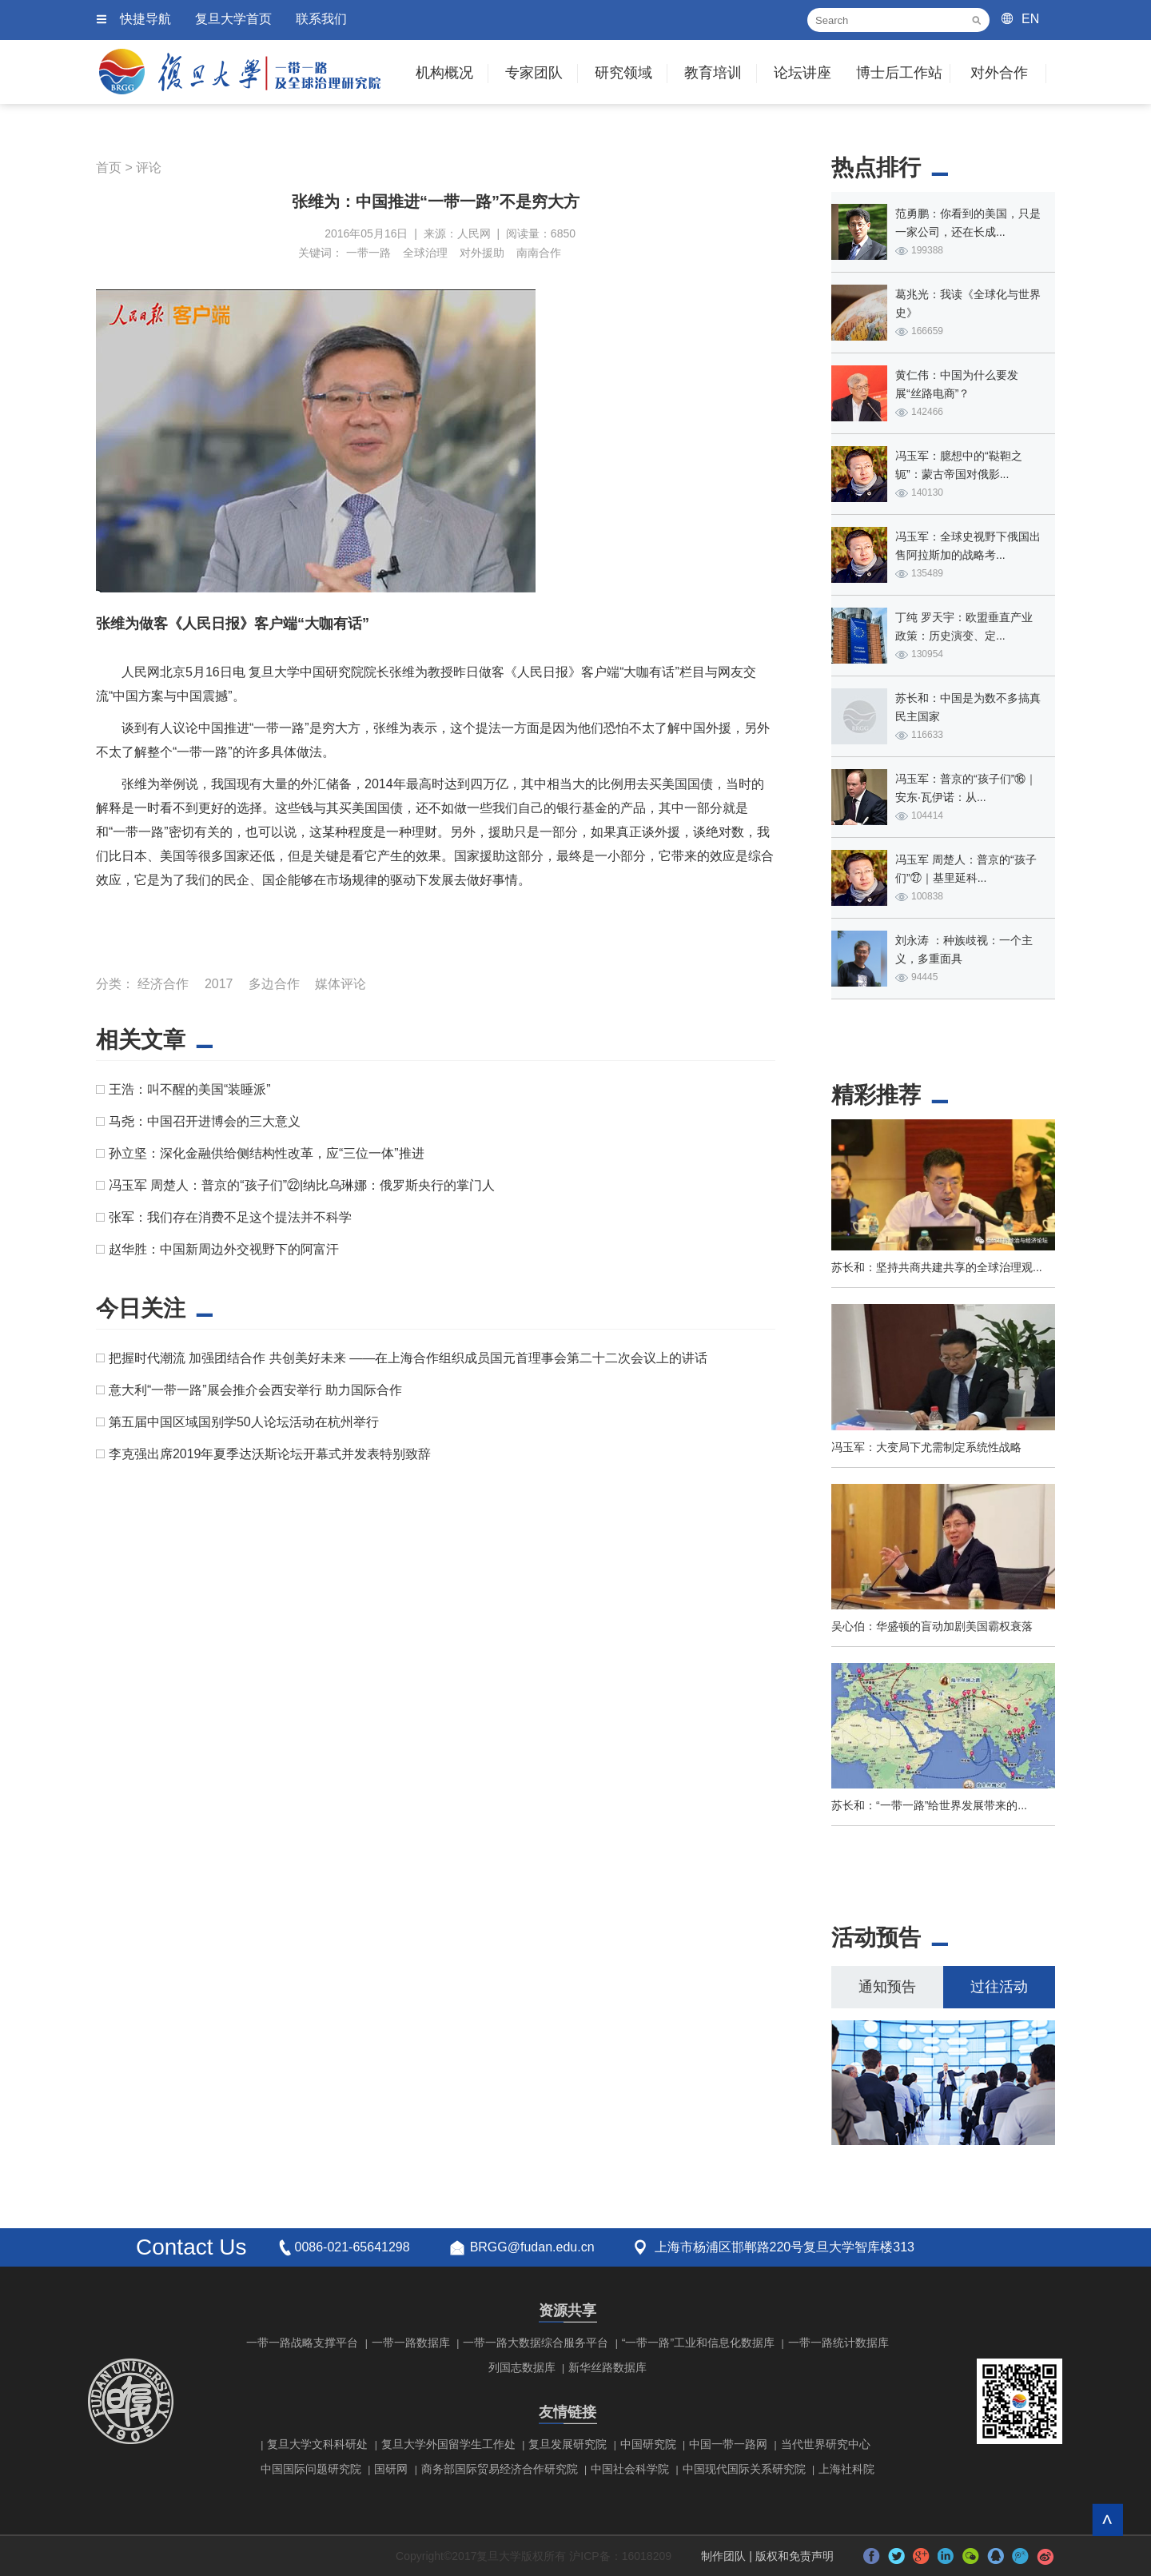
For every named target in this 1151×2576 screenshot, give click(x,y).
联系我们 (321, 19)
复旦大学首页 (233, 19)
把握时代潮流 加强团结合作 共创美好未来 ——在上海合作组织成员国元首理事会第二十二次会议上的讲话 (408, 1358)
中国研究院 (648, 2444)
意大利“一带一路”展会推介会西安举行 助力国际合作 (255, 1390)
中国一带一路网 (728, 2444)
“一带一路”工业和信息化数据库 (698, 2342)
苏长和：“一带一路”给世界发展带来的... (929, 1805)
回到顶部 (1107, 2519)
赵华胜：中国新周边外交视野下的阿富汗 (224, 1249)
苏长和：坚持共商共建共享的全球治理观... (936, 1267)
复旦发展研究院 (567, 2444)
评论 (148, 167)
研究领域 (623, 73)
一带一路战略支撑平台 (302, 2342)
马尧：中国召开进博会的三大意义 (205, 1121)
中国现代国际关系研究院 (744, 2468)
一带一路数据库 (411, 2342)
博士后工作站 (899, 73)
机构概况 (444, 73)
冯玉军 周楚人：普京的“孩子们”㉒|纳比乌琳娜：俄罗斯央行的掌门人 (302, 1185)
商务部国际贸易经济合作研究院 (499, 2468)
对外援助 (482, 252)
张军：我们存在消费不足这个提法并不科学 (230, 1217)
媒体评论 (340, 984)
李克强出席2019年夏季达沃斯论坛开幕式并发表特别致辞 (270, 1454)
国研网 (391, 2468)
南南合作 (538, 252)
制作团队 (723, 2556)
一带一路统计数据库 (838, 2342)
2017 (219, 984)
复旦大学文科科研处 (317, 2444)
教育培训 (713, 73)
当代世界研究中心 (825, 2444)
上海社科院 (846, 2468)
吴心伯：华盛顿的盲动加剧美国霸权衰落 (932, 1626)
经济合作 (163, 984)
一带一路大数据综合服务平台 (535, 2342)
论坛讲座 (802, 73)
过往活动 (999, 1987)
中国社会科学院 (630, 2468)
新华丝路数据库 (607, 2367)
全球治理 (425, 252)
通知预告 (887, 1987)
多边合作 (274, 984)
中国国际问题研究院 (311, 2468)
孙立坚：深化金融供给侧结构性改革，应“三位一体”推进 (266, 1153)
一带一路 (368, 252)
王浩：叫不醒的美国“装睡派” (190, 1089)
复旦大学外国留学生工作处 (448, 2444)
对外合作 (999, 73)
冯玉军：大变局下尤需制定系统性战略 (926, 1447)
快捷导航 (145, 19)
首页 (108, 167)
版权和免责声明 (794, 2556)
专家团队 (534, 73)
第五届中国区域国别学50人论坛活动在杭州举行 (244, 1422)
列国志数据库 (522, 2367)
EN (1030, 19)
